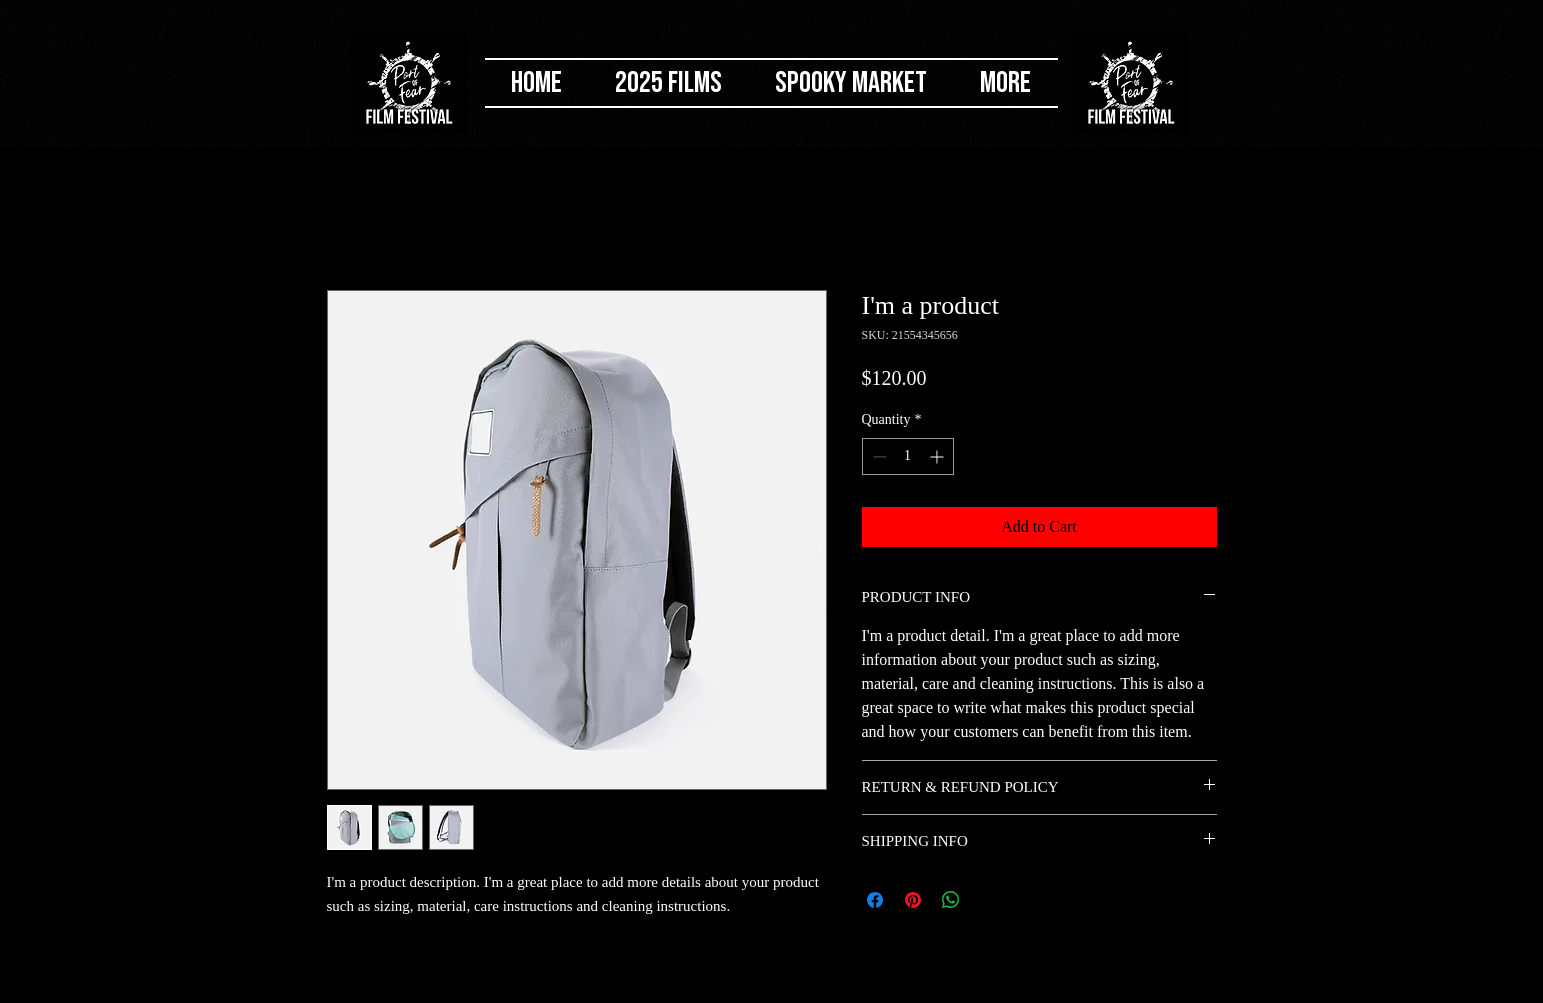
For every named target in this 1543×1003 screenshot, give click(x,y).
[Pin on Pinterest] (913, 900)
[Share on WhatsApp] (951, 900)
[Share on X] (989, 900)
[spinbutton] (908, 456)
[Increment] (938, 456)
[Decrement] (877, 456)
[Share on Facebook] (875, 900)
